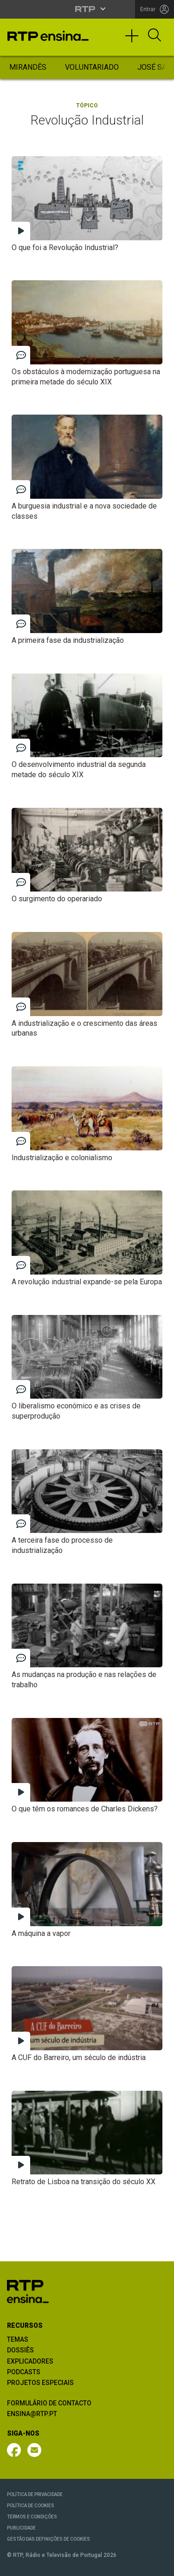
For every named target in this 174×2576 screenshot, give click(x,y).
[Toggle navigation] (135, 40)
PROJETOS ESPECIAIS (40, 2382)
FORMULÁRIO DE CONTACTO (49, 2403)
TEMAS (17, 2339)
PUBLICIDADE (21, 2527)
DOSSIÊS (20, 2350)
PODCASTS (23, 2372)
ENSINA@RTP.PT (32, 2413)
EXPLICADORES (30, 2361)
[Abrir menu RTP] (87, 9)
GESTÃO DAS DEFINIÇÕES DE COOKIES (48, 2539)
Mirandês (27, 67)
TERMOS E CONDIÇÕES (32, 2516)
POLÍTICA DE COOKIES (30, 2505)
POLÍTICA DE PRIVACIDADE (35, 2494)
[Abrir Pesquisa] (154, 35)
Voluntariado (92, 67)
